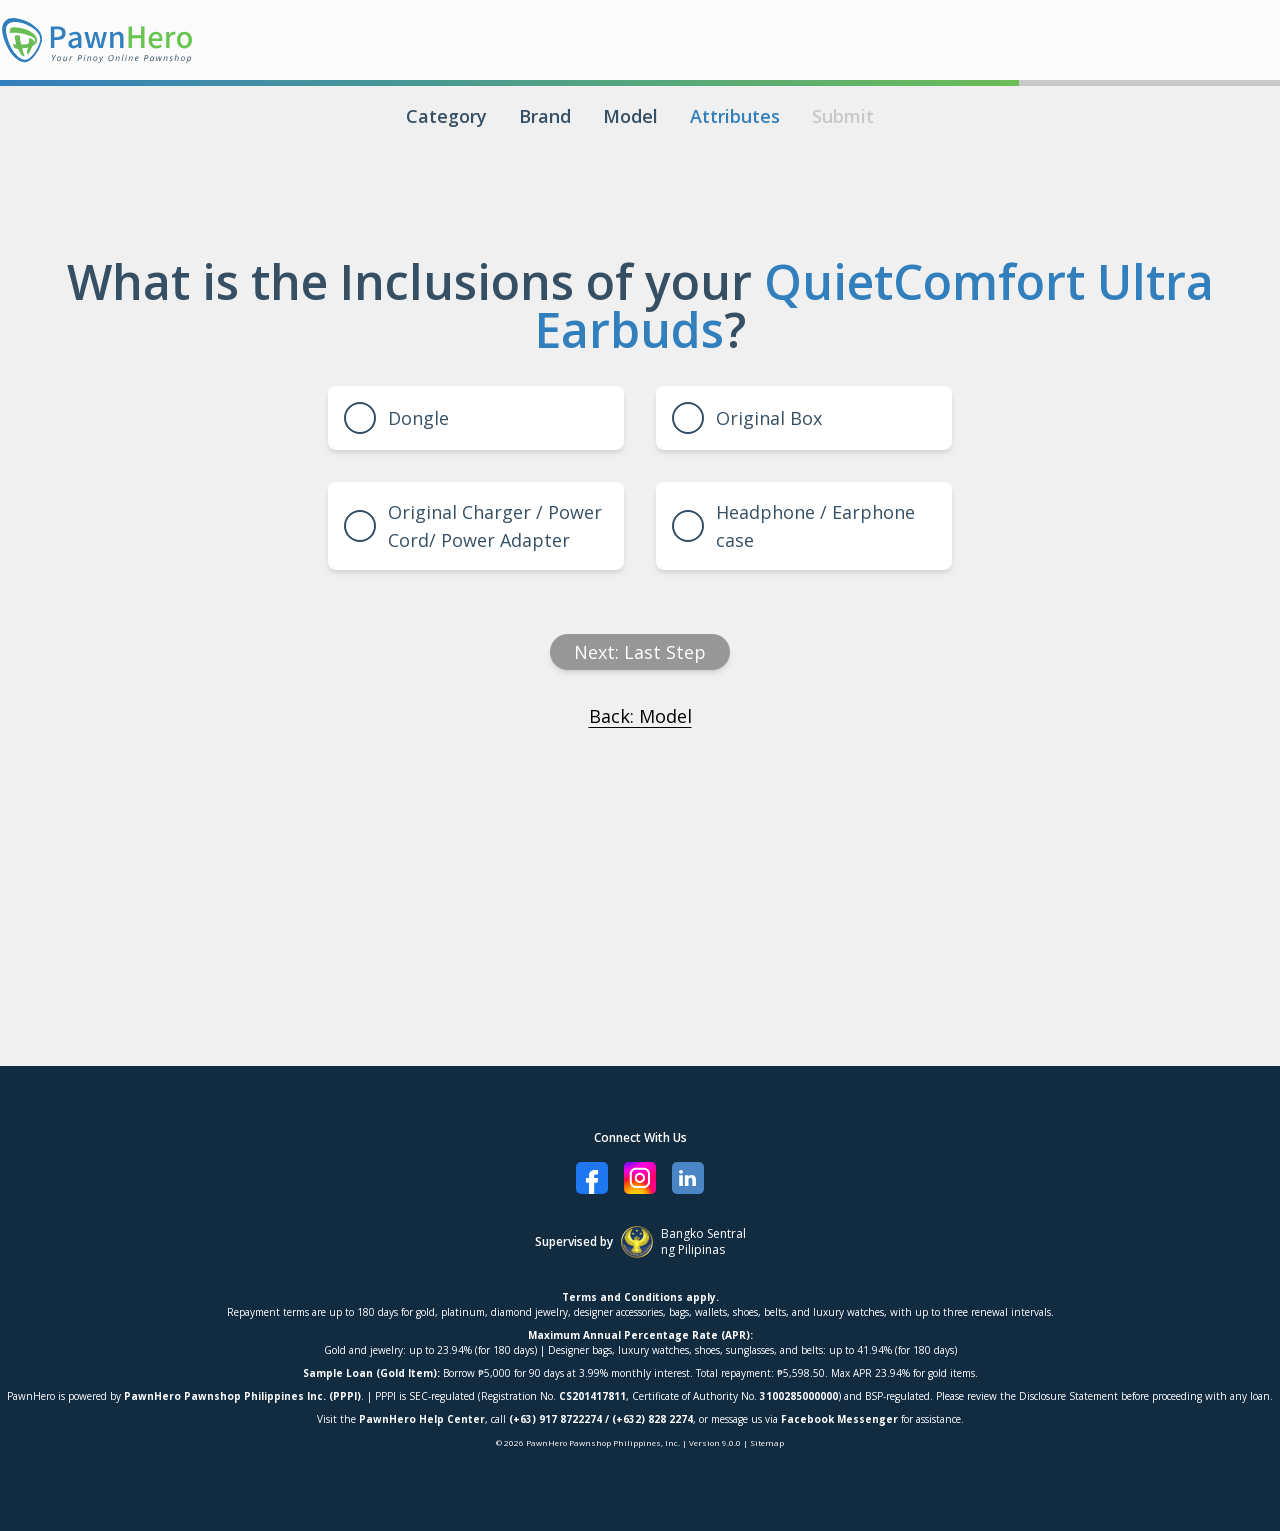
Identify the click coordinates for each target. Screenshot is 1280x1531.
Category (446, 116)
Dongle (396, 418)
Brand (545, 116)
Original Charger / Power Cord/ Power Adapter (473, 526)
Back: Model (640, 716)
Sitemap (767, 1442)
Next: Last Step (640, 652)
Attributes (735, 116)
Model (630, 116)
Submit (843, 116)
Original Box (747, 418)
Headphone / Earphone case (793, 526)
